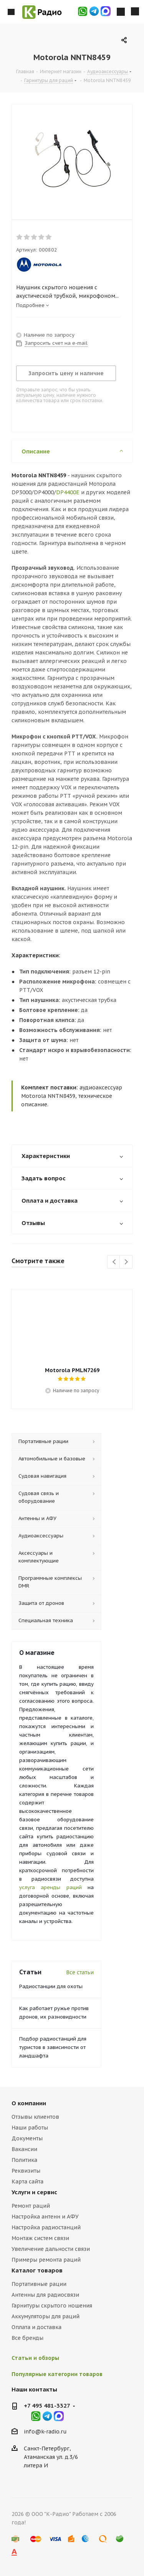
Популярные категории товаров (57, 2374)
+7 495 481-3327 (47, 2405)
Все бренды (27, 2337)
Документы (27, 2138)
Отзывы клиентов (35, 2116)
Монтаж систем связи (40, 2238)
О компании (29, 2103)
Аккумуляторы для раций (45, 2316)
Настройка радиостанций (46, 2227)
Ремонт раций (31, 2205)
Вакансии (24, 2149)
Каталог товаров (37, 2270)
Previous (114, 1262)
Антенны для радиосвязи (45, 2294)
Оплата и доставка (36, 2327)
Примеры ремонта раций (46, 2259)
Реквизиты (26, 2170)
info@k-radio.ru (45, 2431)
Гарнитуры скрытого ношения (52, 2305)
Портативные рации (39, 2284)
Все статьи (80, 1972)
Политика (24, 2159)
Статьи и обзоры (35, 2357)
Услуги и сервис (34, 2192)
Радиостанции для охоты (51, 1986)
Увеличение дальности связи (51, 2248)
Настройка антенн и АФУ (45, 2216)
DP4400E (67, 492)
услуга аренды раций (50, 1887)
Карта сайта (27, 2181)
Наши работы (30, 2127)
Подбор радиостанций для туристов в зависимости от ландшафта (52, 2047)
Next (126, 1262)
